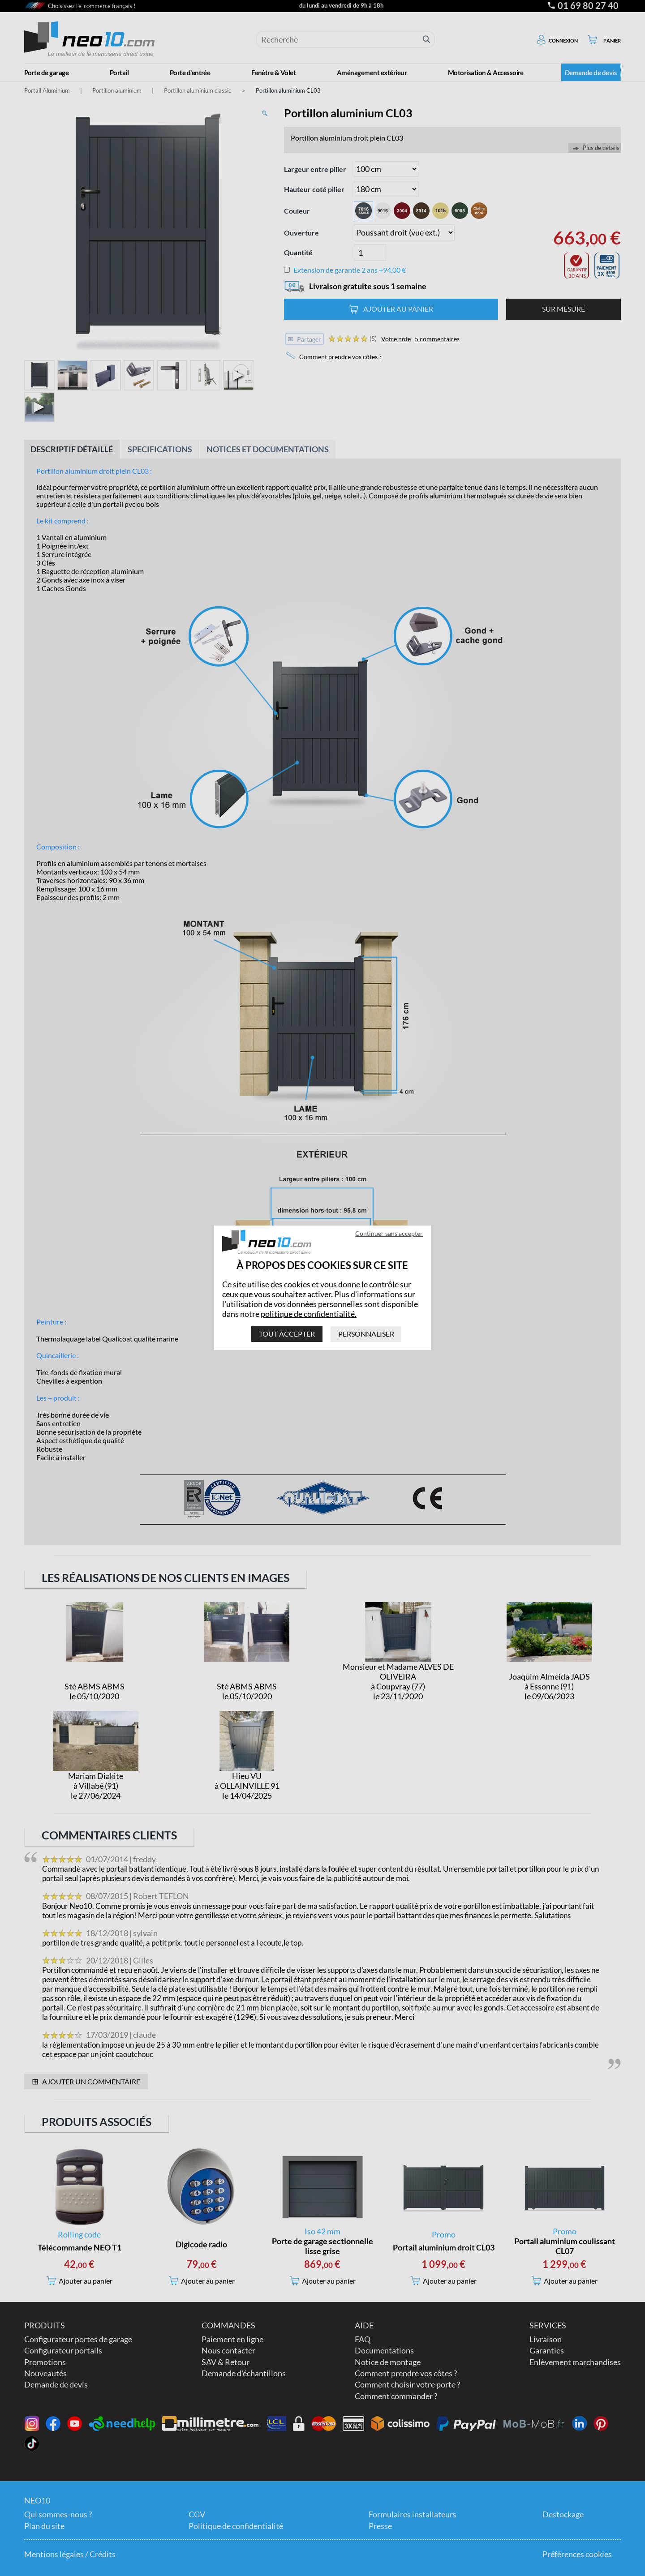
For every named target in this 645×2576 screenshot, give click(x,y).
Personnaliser (366, 1334)
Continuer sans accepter (389, 1233)
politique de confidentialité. (309, 1314)
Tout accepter (287, 1334)
